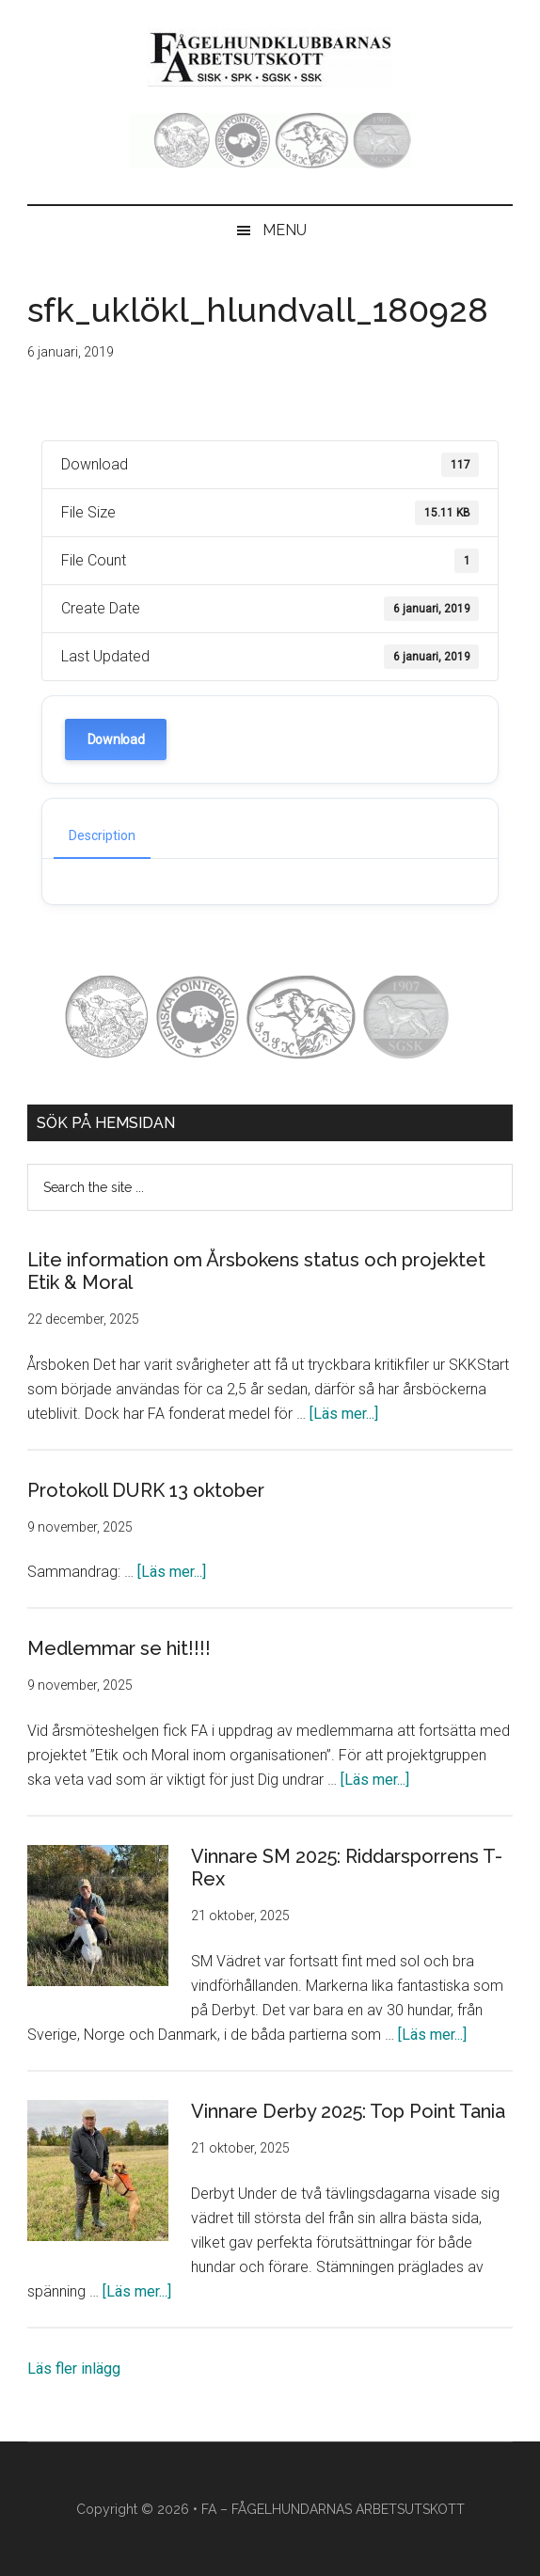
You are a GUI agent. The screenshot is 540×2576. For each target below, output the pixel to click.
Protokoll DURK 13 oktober (145, 1490)
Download (116, 739)
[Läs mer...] (344, 1414)
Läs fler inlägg (73, 2368)
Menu (284, 230)
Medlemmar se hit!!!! (119, 1648)
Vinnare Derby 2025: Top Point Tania (348, 2111)
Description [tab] (102, 835)
